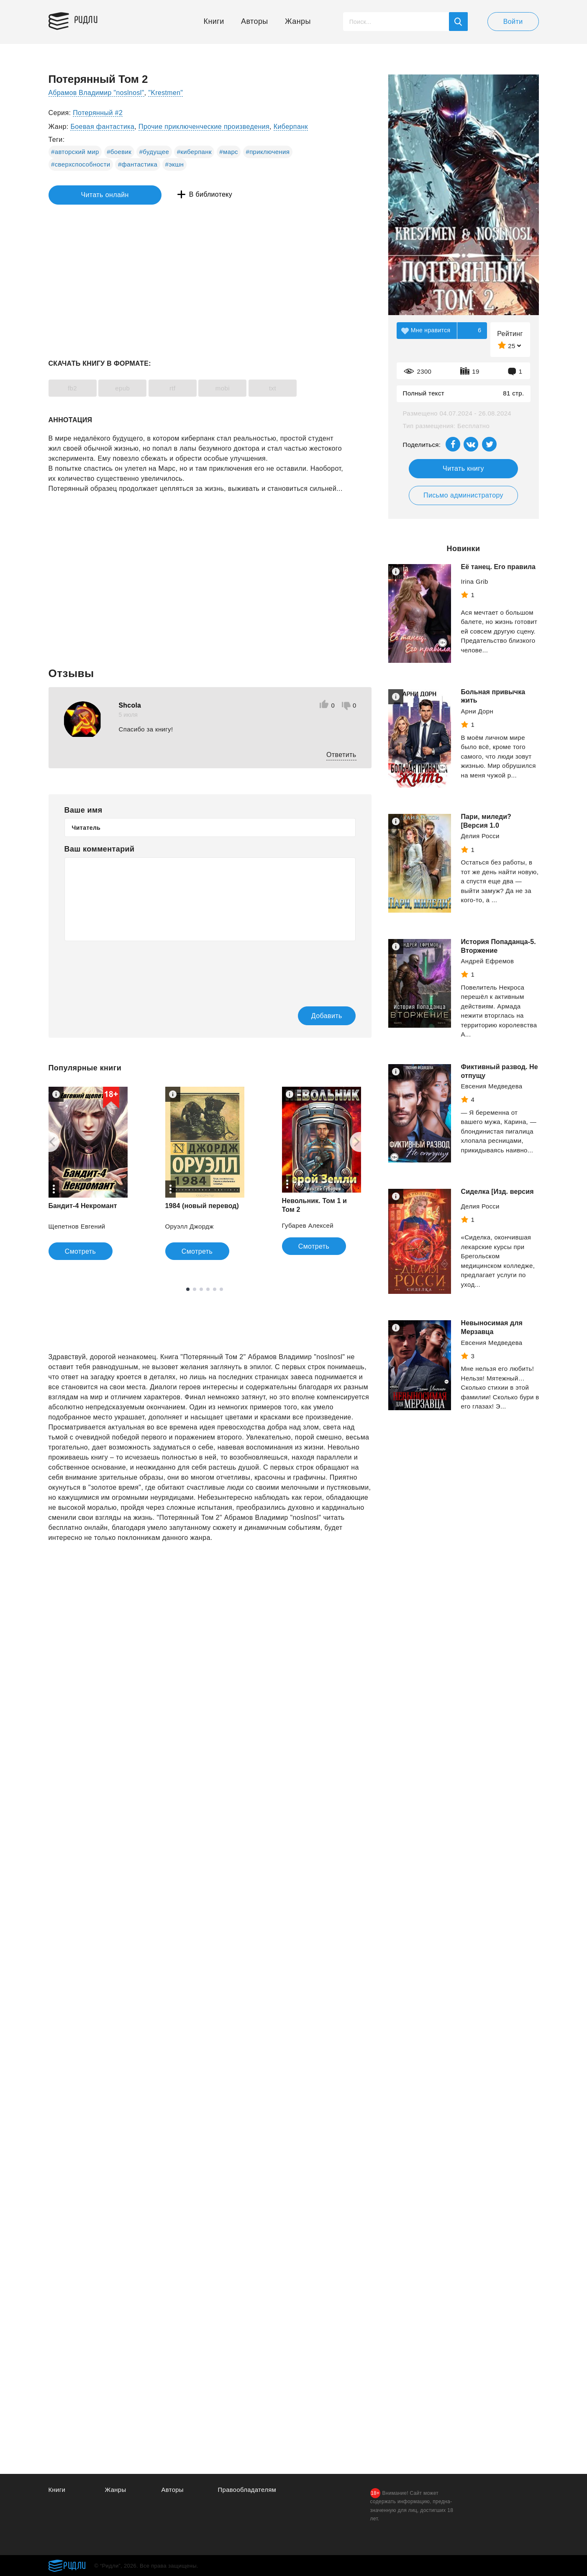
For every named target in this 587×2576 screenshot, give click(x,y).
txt (283, 388)
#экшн (174, 164)
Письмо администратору (463, 495)
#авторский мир (75, 151)
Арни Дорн (477, 711)
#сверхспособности (80, 164)
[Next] (360, 1142)
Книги (214, 21)
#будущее (154, 151)
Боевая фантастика (102, 126)
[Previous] (49, 1142)
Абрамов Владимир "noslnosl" (97, 92)
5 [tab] (214, 1289)
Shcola (130, 705)
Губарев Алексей (308, 1225)
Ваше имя (83, 810)
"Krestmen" (167, 92)
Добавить (321, 1015)
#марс (228, 151)
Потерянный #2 (98, 112)
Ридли (87, 19)
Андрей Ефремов (487, 961)
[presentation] (128, 968)
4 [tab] (208, 1289)
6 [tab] (221, 1289)
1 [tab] (188, 1289)
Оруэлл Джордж (189, 1226)
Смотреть (80, 1251)
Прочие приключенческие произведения (203, 126)
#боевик (119, 151)
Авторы (254, 21)
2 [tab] (194, 1289)
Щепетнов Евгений (77, 1226)
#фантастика (137, 164)
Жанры (298, 21)
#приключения (268, 151)
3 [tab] (201, 1289)
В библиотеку (178, 194)
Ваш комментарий (99, 849)
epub (126, 388)
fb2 (73, 388)
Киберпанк (291, 126)
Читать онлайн (87, 194)
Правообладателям (247, 2489)
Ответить (341, 754)
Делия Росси (480, 835)
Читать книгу (463, 468)
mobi (231, 388)
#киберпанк (194, 151)
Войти (513, 21)
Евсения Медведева (492, 1086)
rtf (179, 388)
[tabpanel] (88, 1173)
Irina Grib (474, 581)
